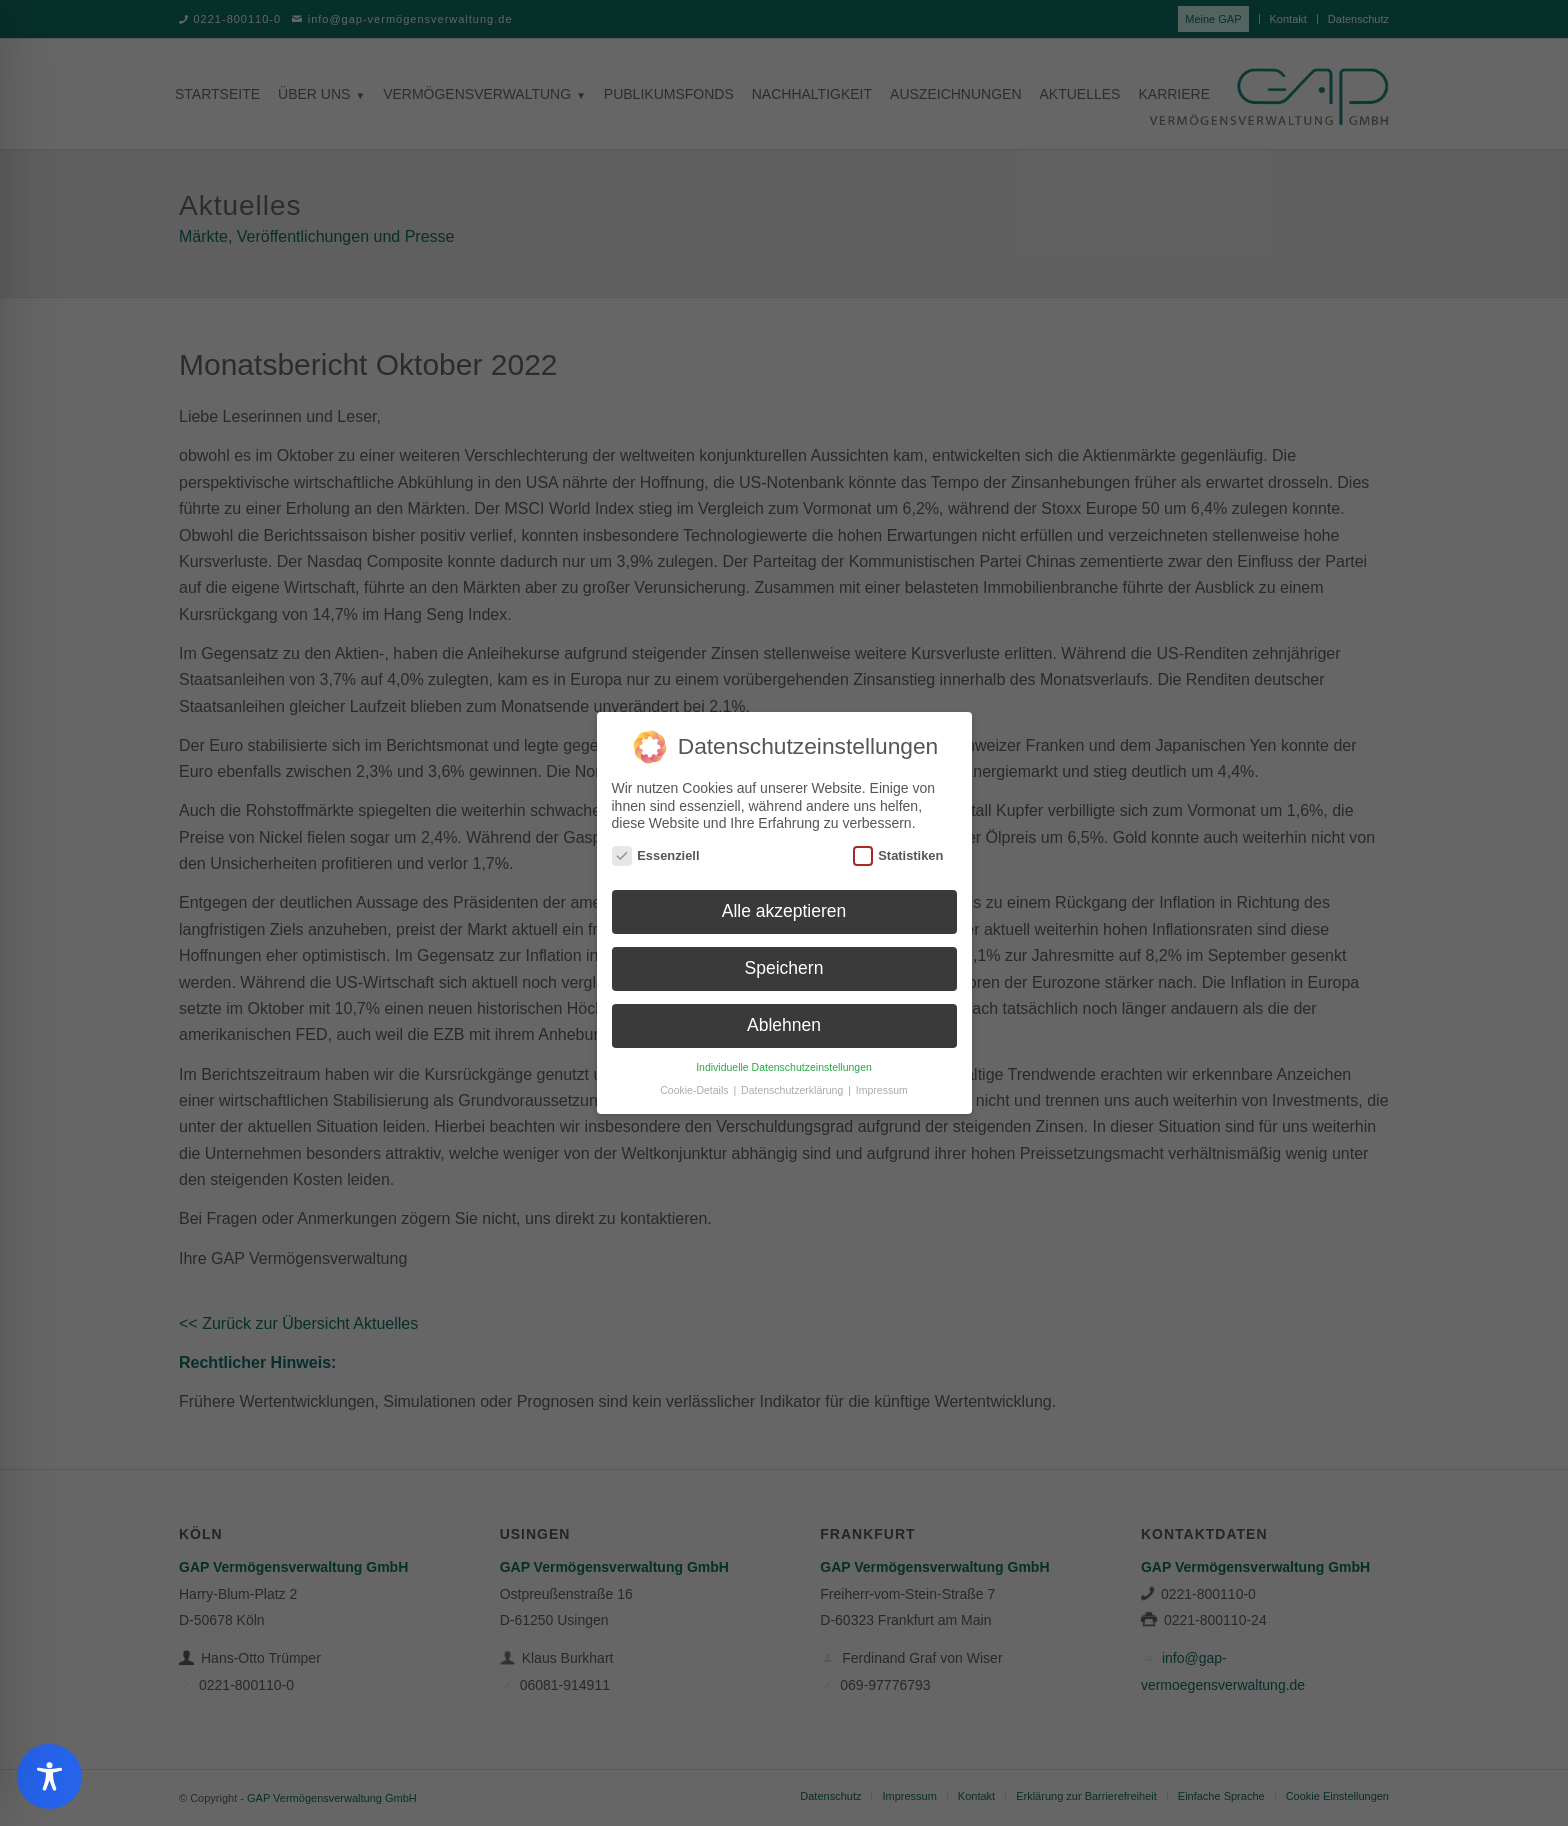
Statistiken (898, 848)
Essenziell (656, 848)
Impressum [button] (882, 1083)
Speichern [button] (784, 962)
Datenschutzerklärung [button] (793, 1083)
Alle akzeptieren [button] (784, 905)
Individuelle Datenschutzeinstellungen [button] (784, 1060)
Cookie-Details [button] (695, 1083)
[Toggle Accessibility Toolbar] (49, 1776)
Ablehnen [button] (784, 1019)
